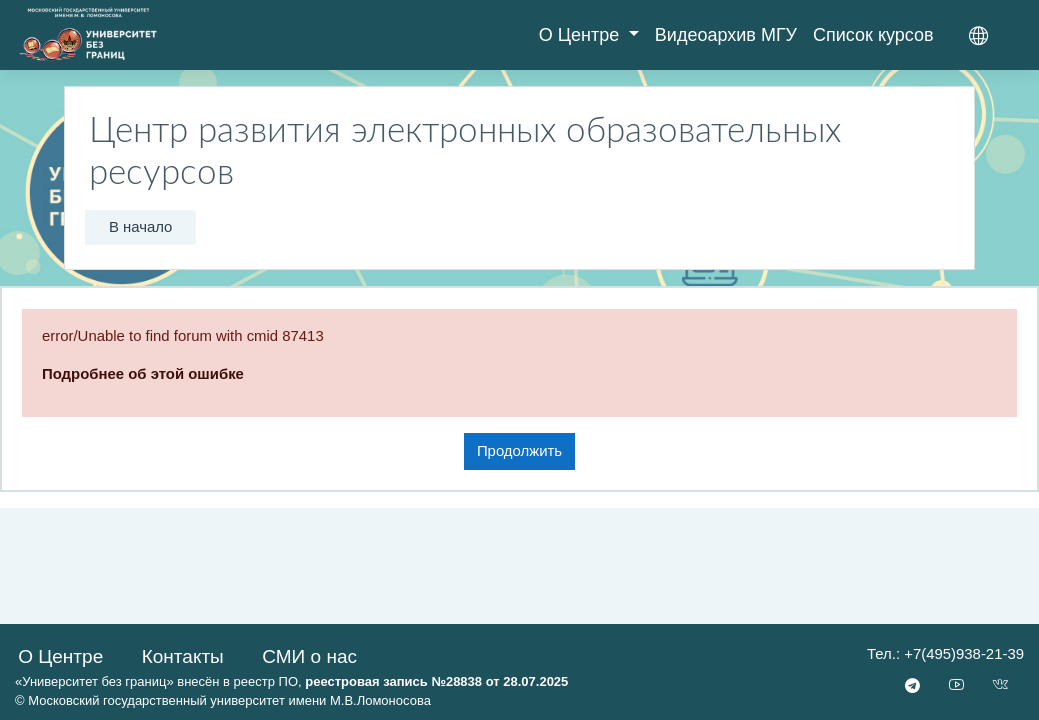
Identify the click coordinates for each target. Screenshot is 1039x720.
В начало (141, 226)
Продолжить (519, 450)
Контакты (183, 656)
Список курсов (873, 35)
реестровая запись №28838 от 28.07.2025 (436, 681)
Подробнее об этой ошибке (143, 373)
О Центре (582, 35)
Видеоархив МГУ (726, 35)
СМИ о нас (309, 656)
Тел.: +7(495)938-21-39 (945, 653)
